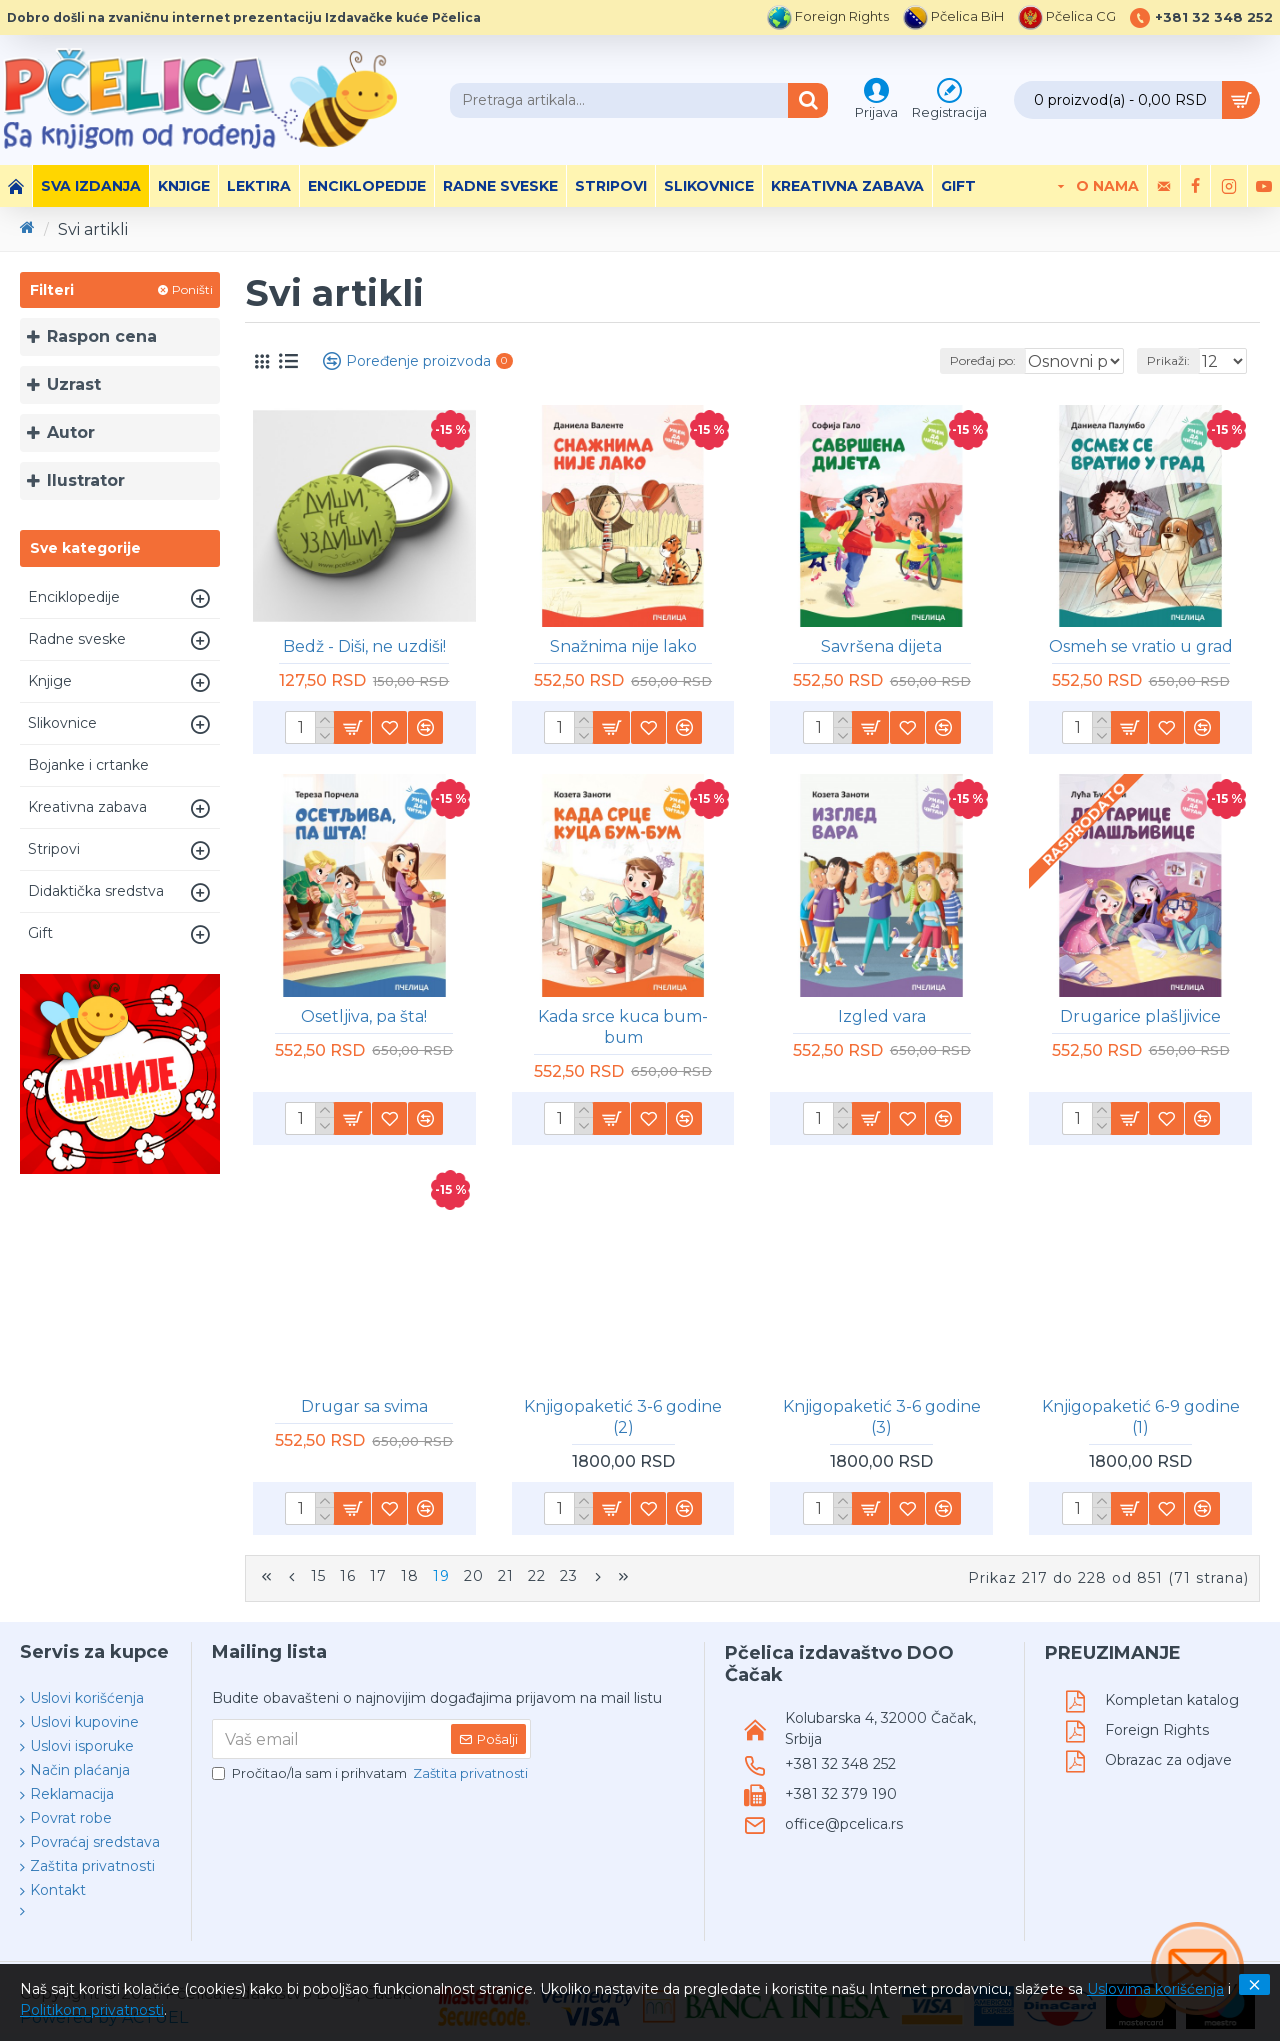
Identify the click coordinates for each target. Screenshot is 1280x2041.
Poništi (192, 289)
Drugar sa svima (364, 1406)
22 (537, 1576)
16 (348, 1576)
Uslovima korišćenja (1155, 1989)
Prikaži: (1174, 360)
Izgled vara (882, 1016)
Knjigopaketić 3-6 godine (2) (623, 1417)
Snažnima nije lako (623, 646)
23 (569, 1576)
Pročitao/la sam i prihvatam (371, 1770)
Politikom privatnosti (92, 2010)
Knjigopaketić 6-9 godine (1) (1141, 1417)
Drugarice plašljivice (1140, 1016)
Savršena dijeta (881, 646)
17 (378, 1576)
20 (474, 1576)
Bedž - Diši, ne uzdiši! (364, 646)
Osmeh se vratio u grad (1141, 646)
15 (318, 1576)
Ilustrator (86, 480)
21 (506, 1576)
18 (410, 1576)
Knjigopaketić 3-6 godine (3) (882, 1417)
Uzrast (74, 384)
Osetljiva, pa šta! (364, 1016)
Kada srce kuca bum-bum (623, 1027)
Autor (71, 432)
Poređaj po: (950, 360)
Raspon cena (102, 336)
